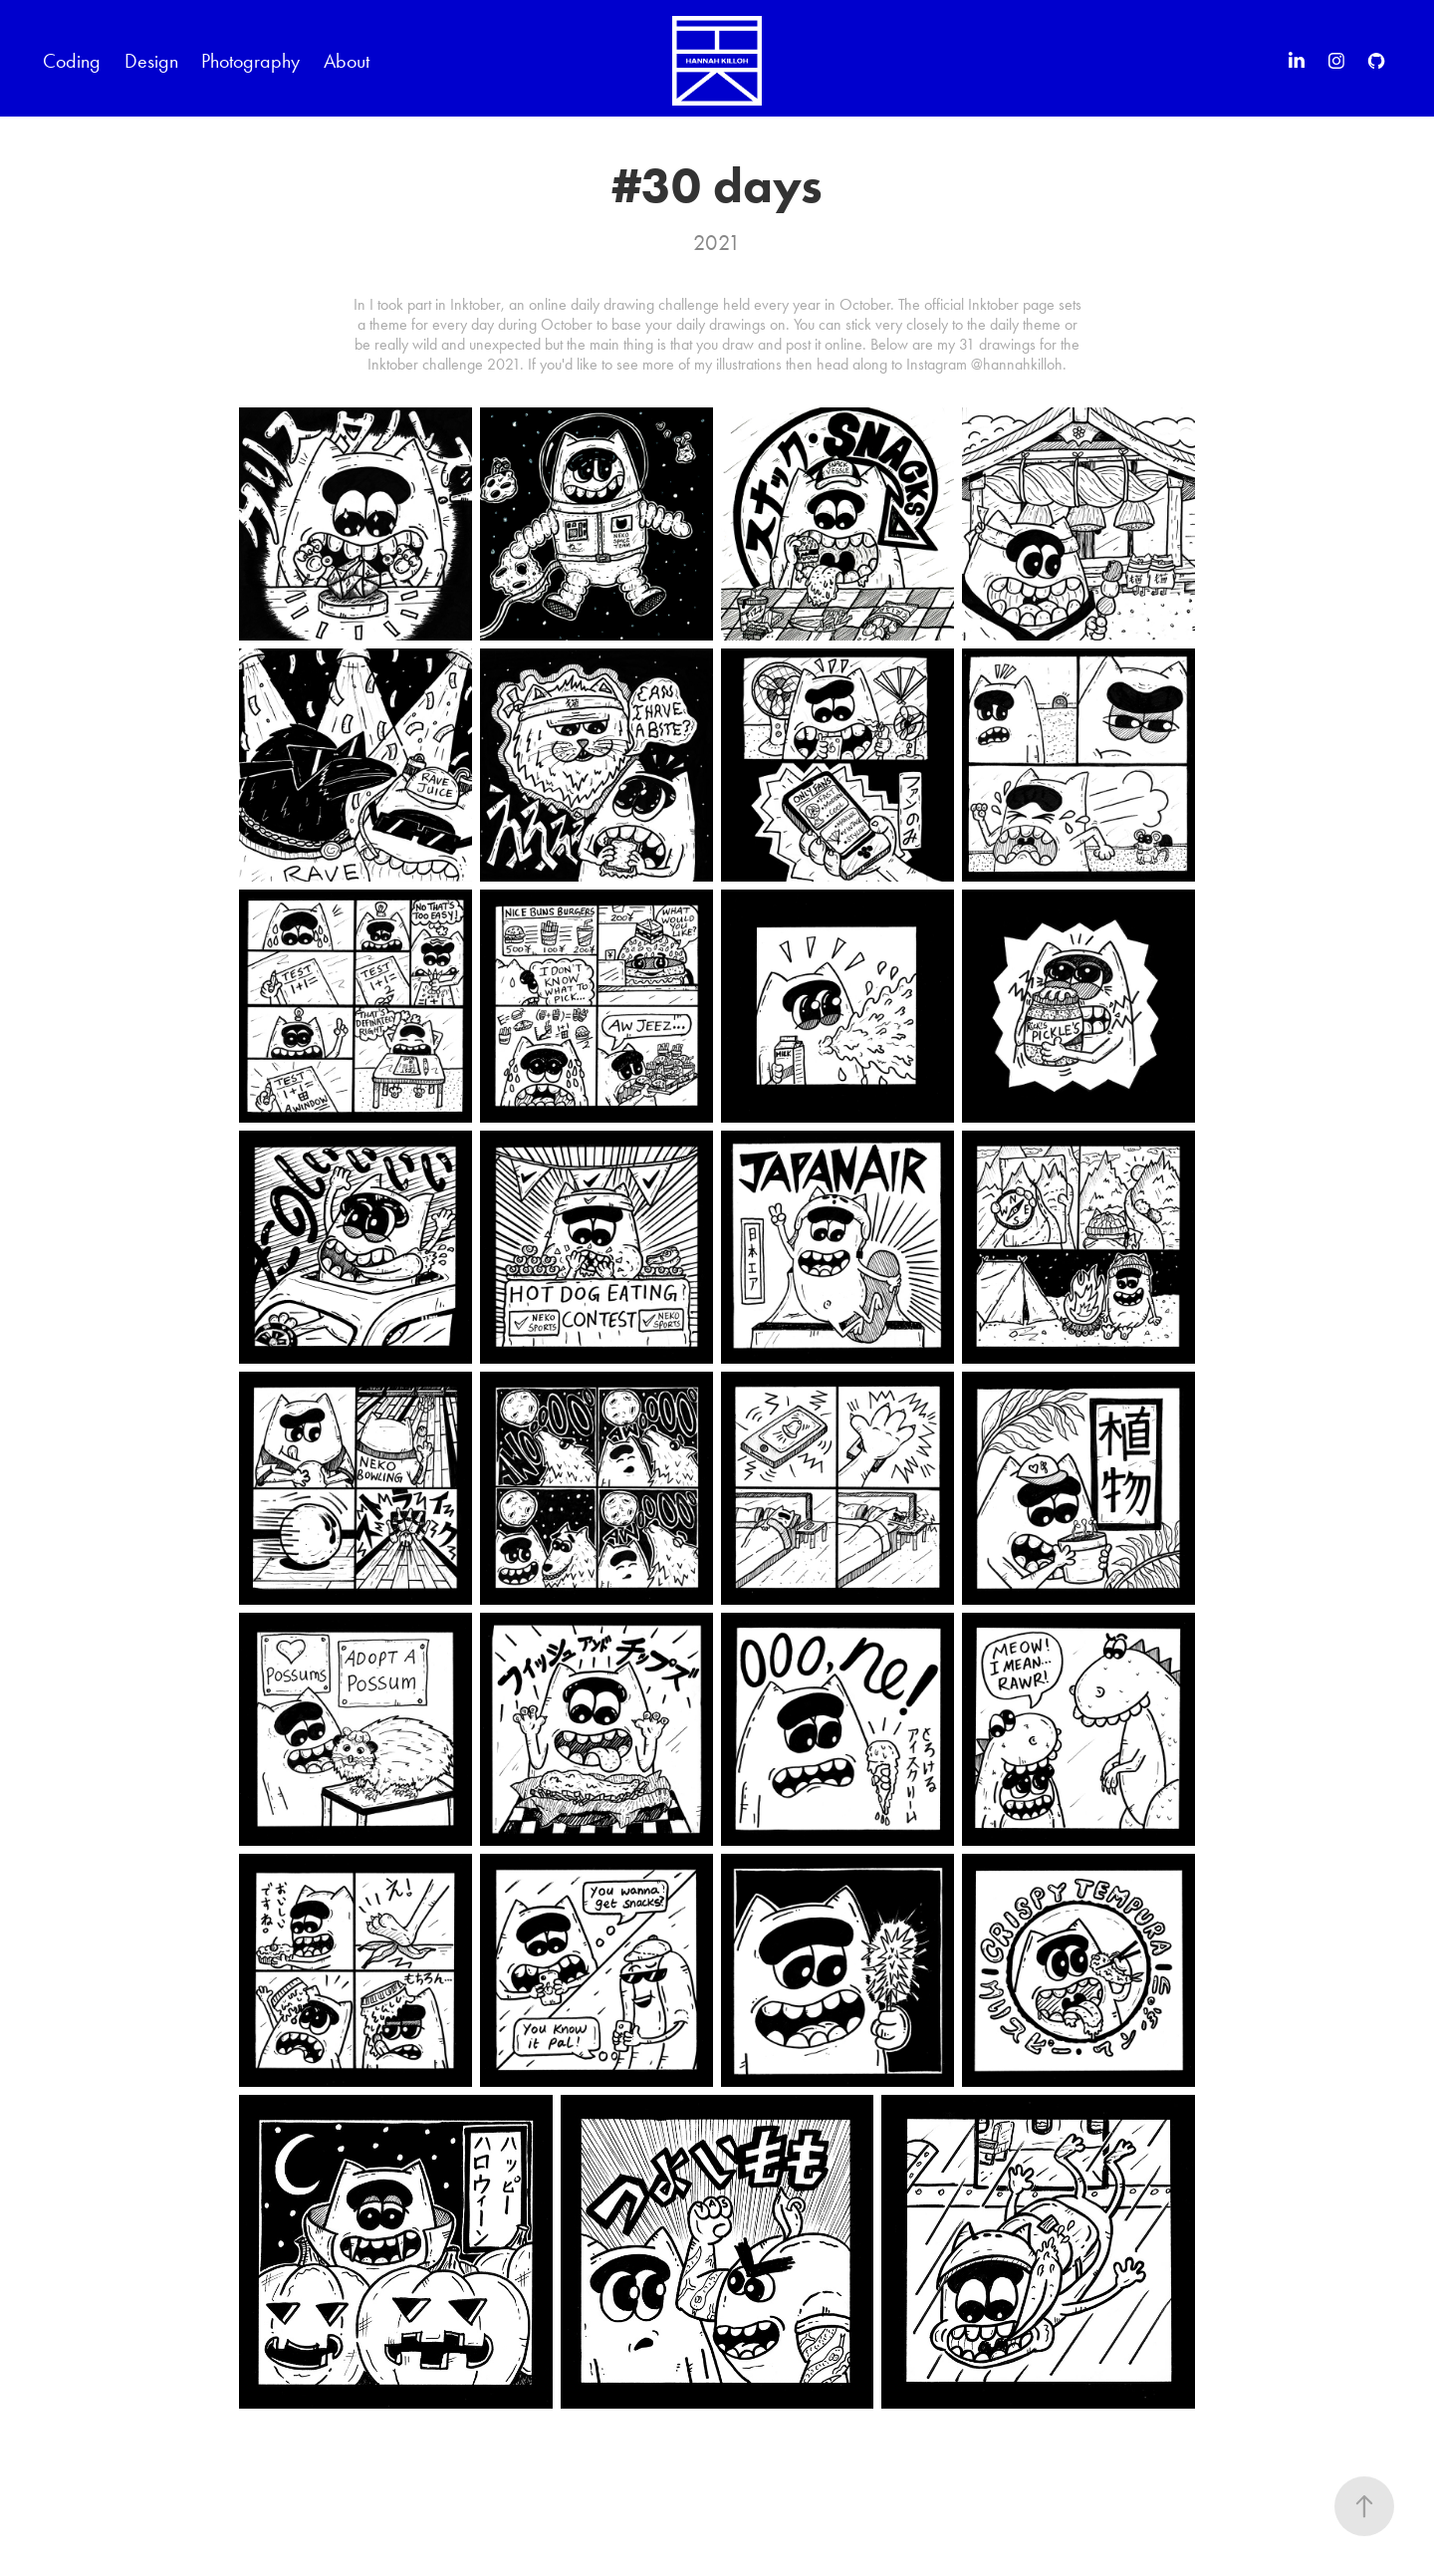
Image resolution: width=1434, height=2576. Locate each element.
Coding (72, 61)
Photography (250, 61)
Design (151, 61)
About (346, 61)
